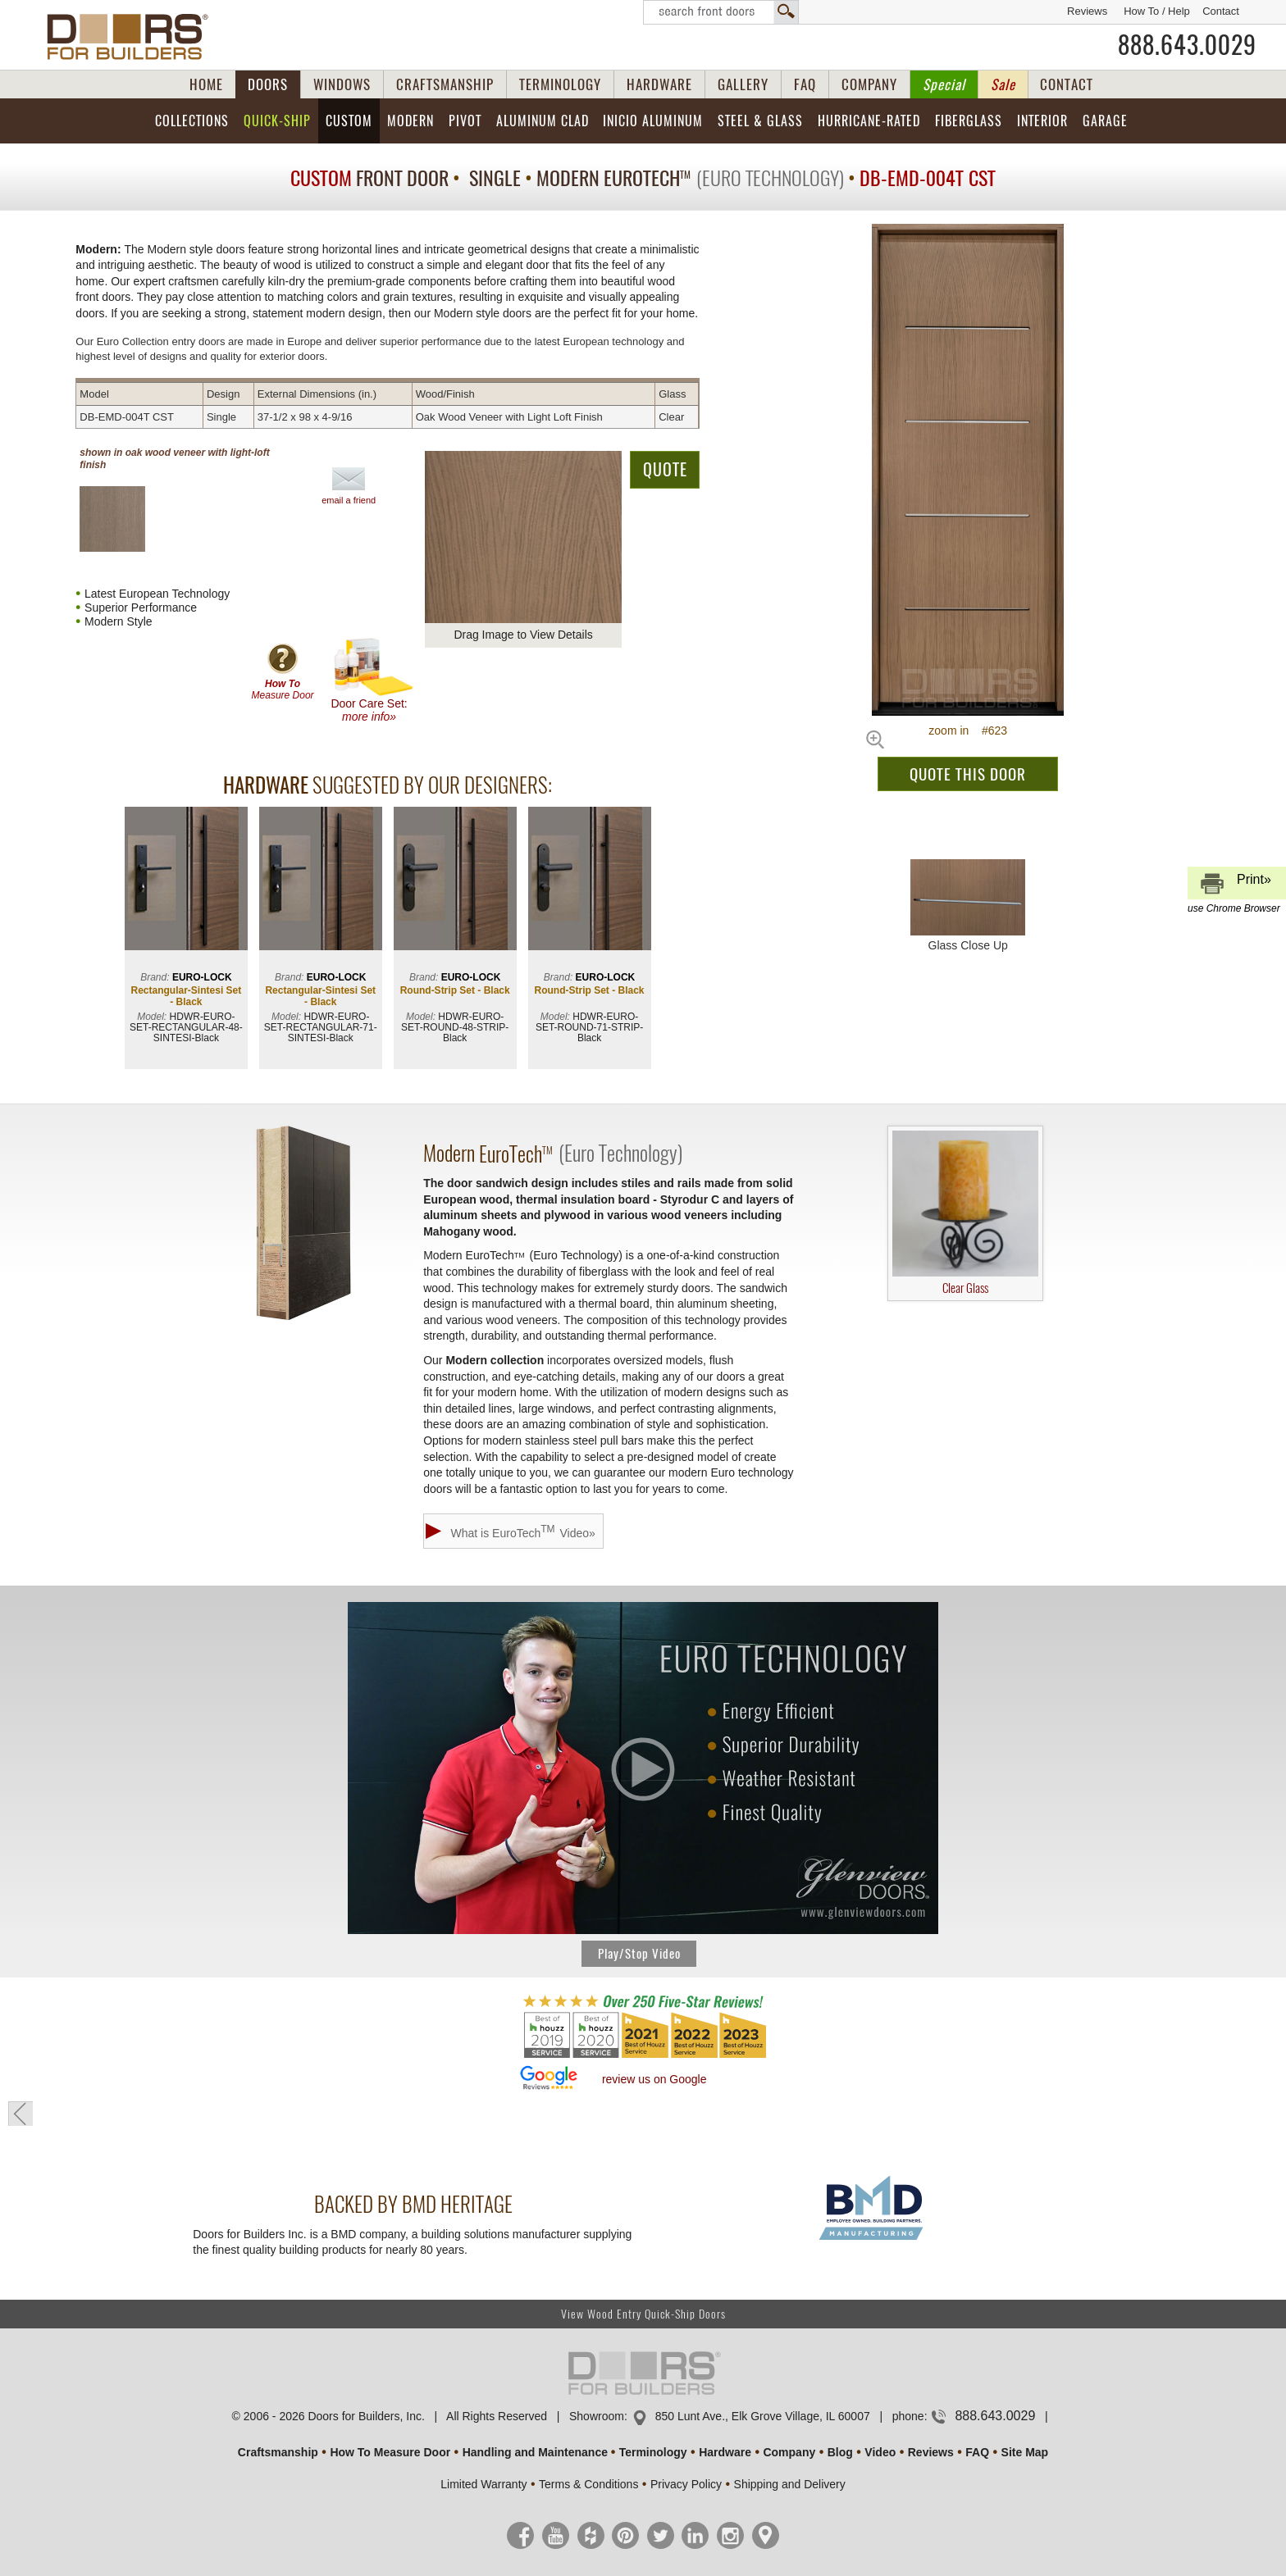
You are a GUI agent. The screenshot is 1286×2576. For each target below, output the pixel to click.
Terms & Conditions (588, 2484)
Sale (1003, 84)
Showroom (596, 2416)
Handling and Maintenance (535, 2452)
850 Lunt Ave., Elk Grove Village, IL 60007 (762, 2416)
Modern (410, 121)
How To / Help (1157, 11)
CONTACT (1066, 84)
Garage (1105, 121)
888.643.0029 (1187, 45)
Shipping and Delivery (790, 2484)
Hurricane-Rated (869, 121)
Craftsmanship (278, 2452)
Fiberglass (968, 121)
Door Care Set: (373, 680)
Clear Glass (965, 1213)
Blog (840, 2452)
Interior (1042, 121)
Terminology (653, 2452)
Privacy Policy (686, 2484)
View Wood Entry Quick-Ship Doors (643, 2314)
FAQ (805, 84)
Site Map (1025, 2452)
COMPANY (869, 84)
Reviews (1087, 11)
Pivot (465, 121)
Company (789, 2452)
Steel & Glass (760, 121)
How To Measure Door (390, 2452)
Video (880, 2452)
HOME (206, 84)
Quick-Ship (277, 121)
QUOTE (665, 469)
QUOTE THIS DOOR (968, 774)
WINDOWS (342, 84)
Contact (1220, 11)
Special (944, 84)
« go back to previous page (20, 2113)
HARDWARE (659, 84)
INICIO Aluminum (653, 121)
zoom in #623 (967, 730)
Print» (1234, 885)
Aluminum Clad (542, 121)
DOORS (268, 84)
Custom (349, 121)
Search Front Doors (721, 12)
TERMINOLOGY (560, 84)
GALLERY (743, 84)
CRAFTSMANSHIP (445, 84)
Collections (192, 121)
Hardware (725, 2452)
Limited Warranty (483, 2484)
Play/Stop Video (639, 1954)
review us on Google (654, 2079)
